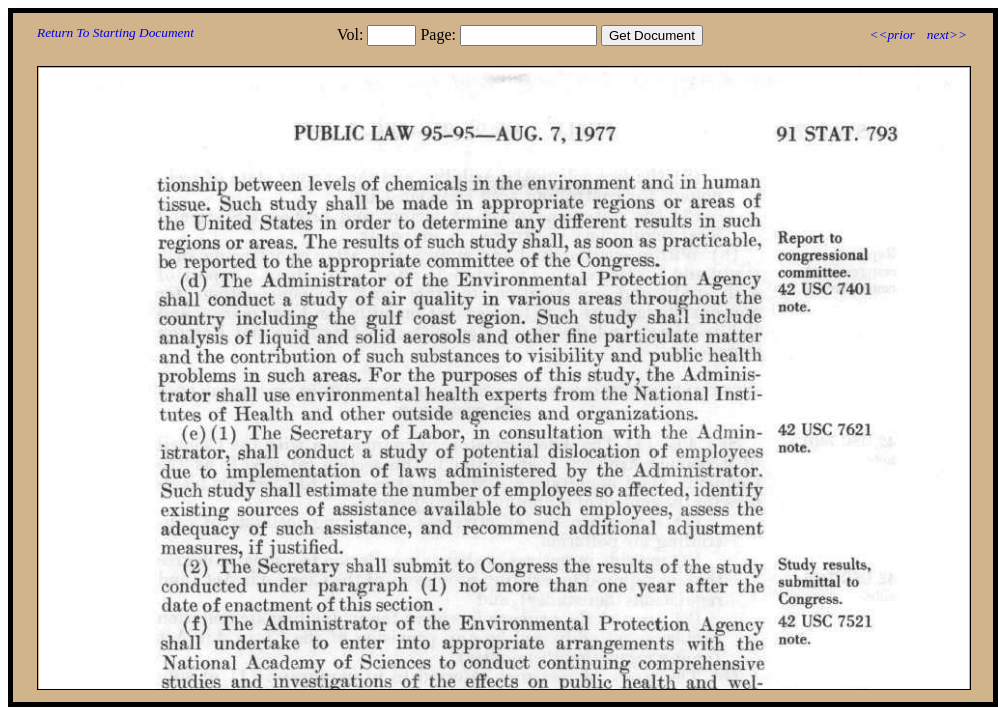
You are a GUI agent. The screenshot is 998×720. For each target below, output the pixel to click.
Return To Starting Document (115, 32)
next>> (947, 34)
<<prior (891, 34)
